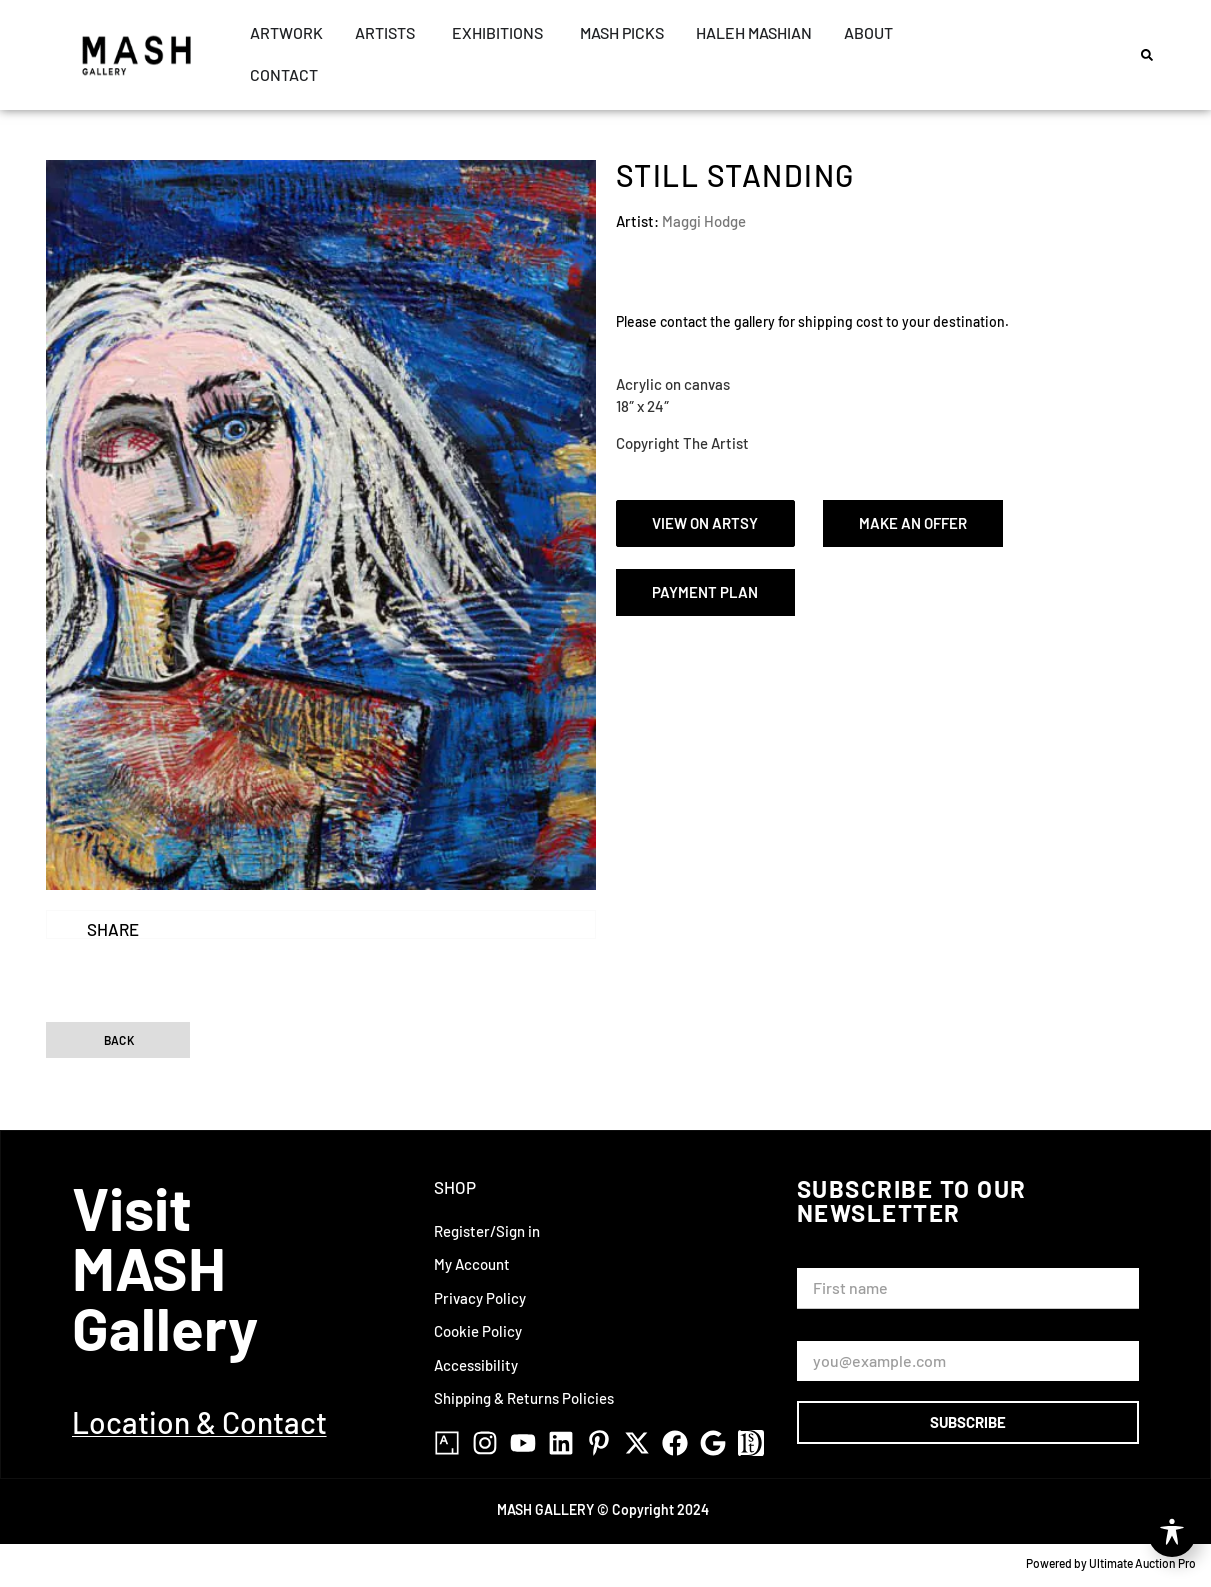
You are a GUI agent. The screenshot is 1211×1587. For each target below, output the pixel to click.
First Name (837, 1258)
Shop (455, 1187)
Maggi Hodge (704, 221)
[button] (1147, 55)
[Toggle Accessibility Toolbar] (1172, 1533)
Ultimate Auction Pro (1142, 1563)
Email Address (848, 1332)
